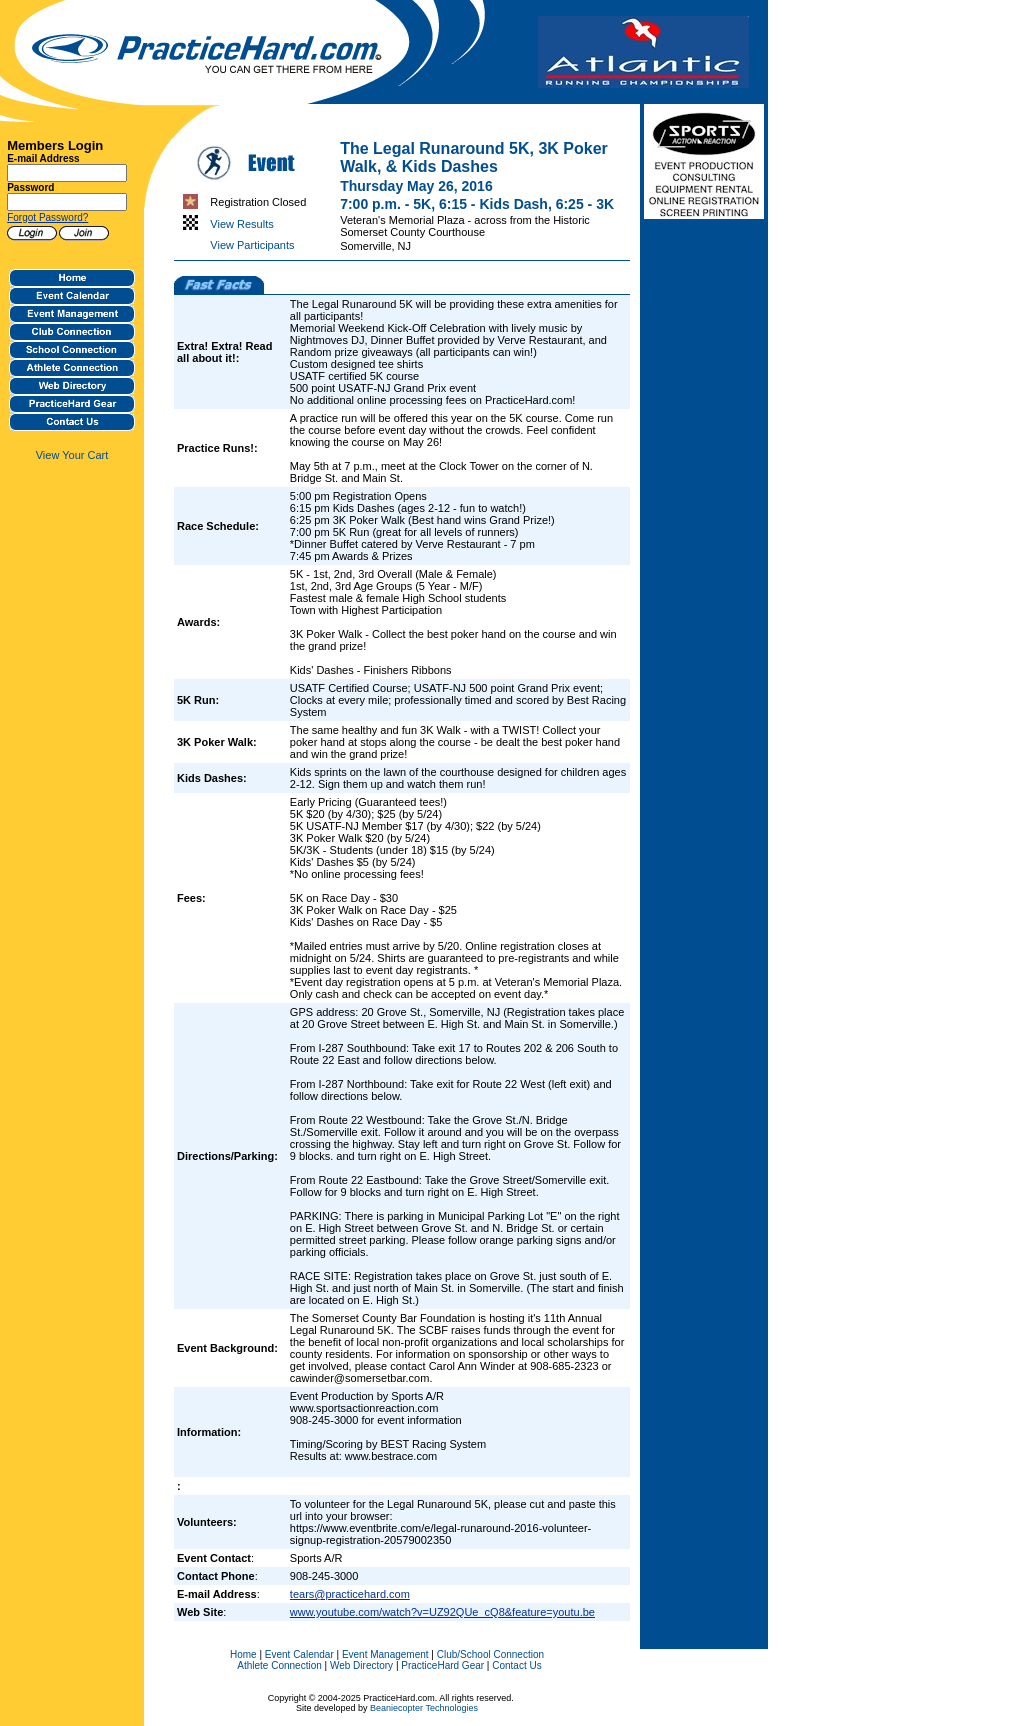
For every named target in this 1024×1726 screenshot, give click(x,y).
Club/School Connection (490, 1654)
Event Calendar (299, 1654)
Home (243, 1654)
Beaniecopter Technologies (424, 1708)
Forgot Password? (47, 217)
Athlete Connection (279, 1665)
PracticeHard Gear (442, 1665)
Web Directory (361, 1665)
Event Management (385, 1654)
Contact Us (516, 1665)
